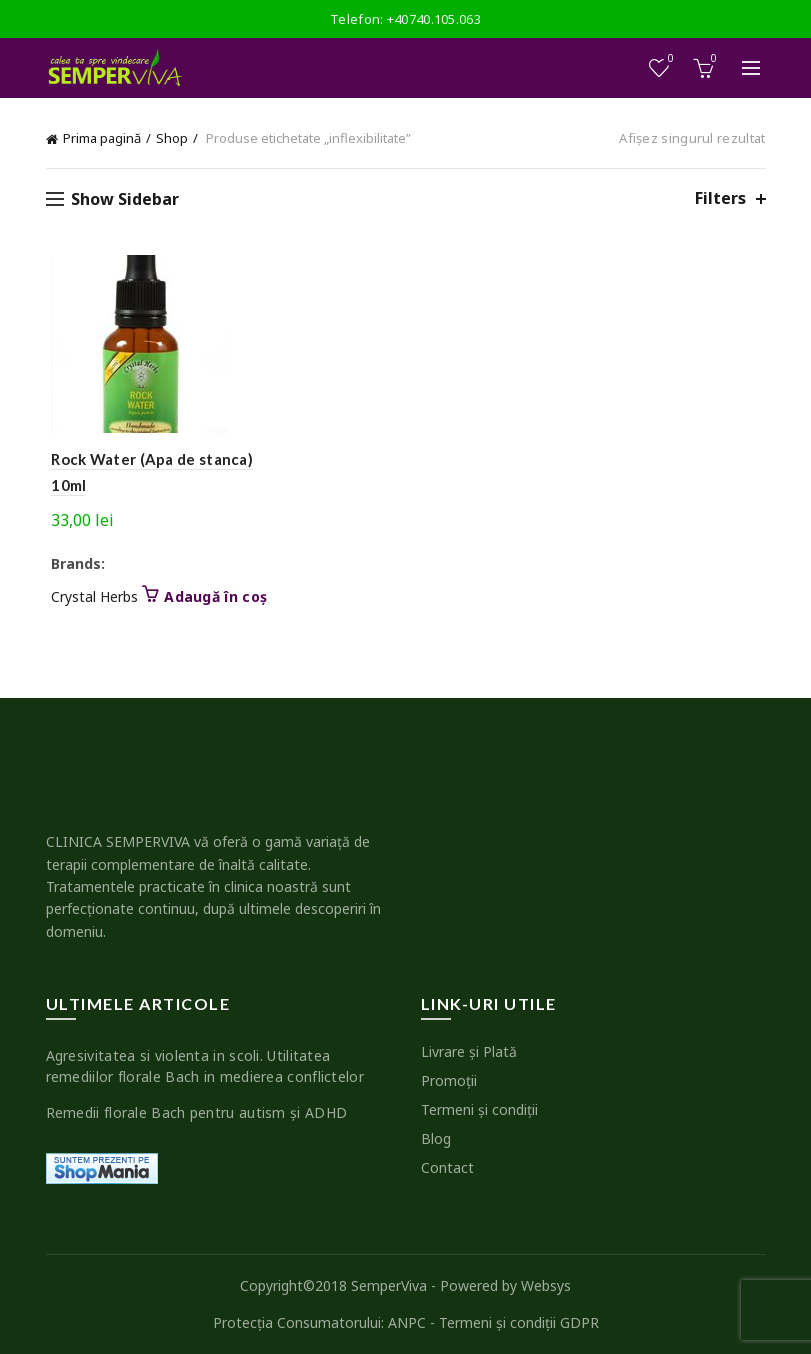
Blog (436, 1138)
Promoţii (449, 1080)
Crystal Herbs (89, 596)
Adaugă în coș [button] (210, 597)
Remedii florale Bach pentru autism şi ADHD (197, 1112)
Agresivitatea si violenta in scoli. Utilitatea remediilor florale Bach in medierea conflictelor (205, 1066)
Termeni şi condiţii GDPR (519, 1322)
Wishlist (668, 59)
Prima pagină (102, 138)
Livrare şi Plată (469, 1051)
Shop (172, 138)
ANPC (407, 1322)
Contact (447, 1167)
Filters (720, 198)
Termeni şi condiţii (479, 1109)
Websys (546, 1285)
